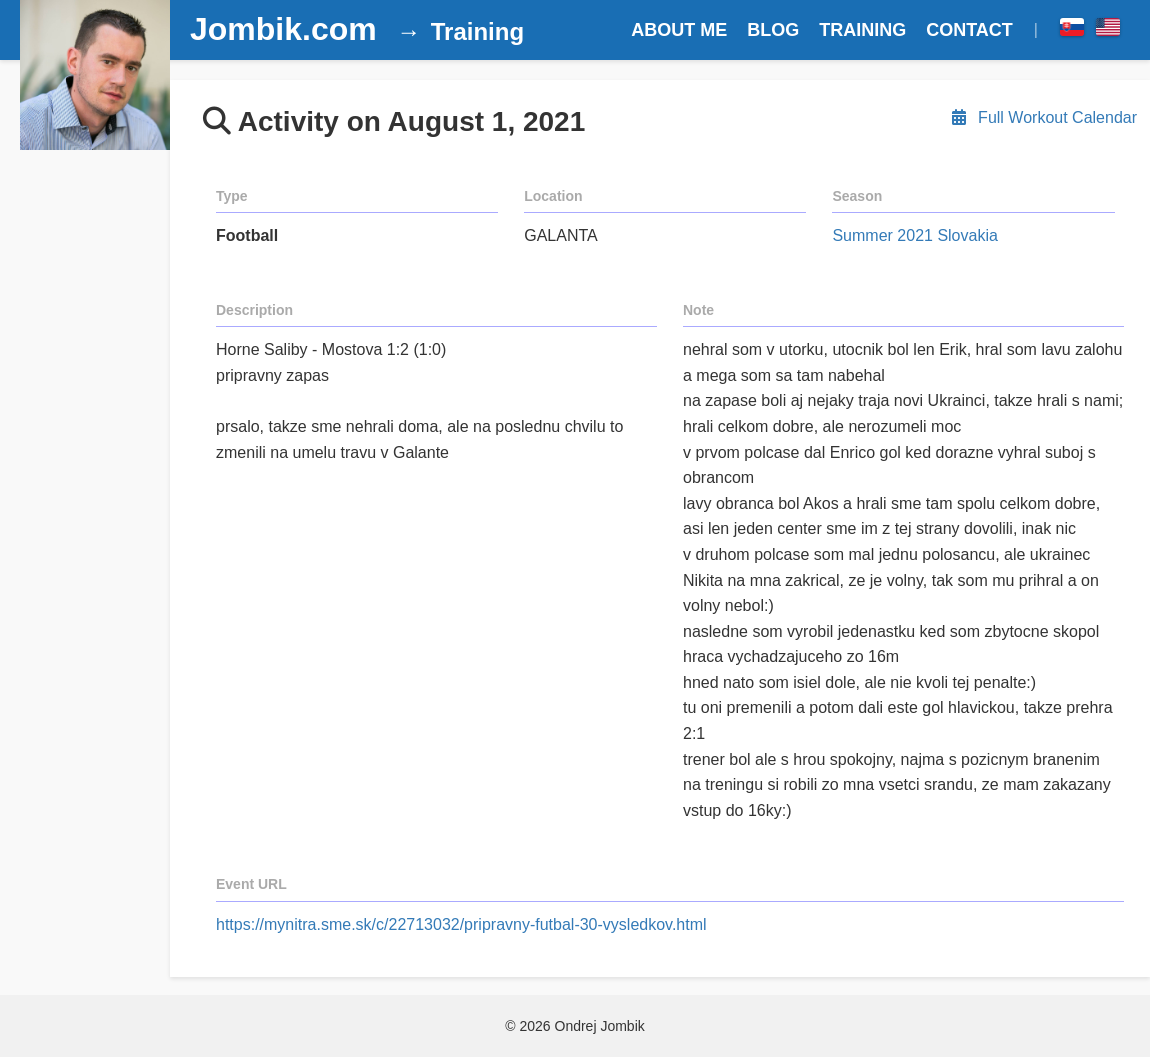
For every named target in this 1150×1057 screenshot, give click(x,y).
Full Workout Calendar (1043, 117)
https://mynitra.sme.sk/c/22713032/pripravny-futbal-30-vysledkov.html (461, 924)
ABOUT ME (679, 30)
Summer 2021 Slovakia (914, 235)
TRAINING (862, 30)
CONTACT (969, 30)
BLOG (773, 30)
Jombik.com (283, 29)
